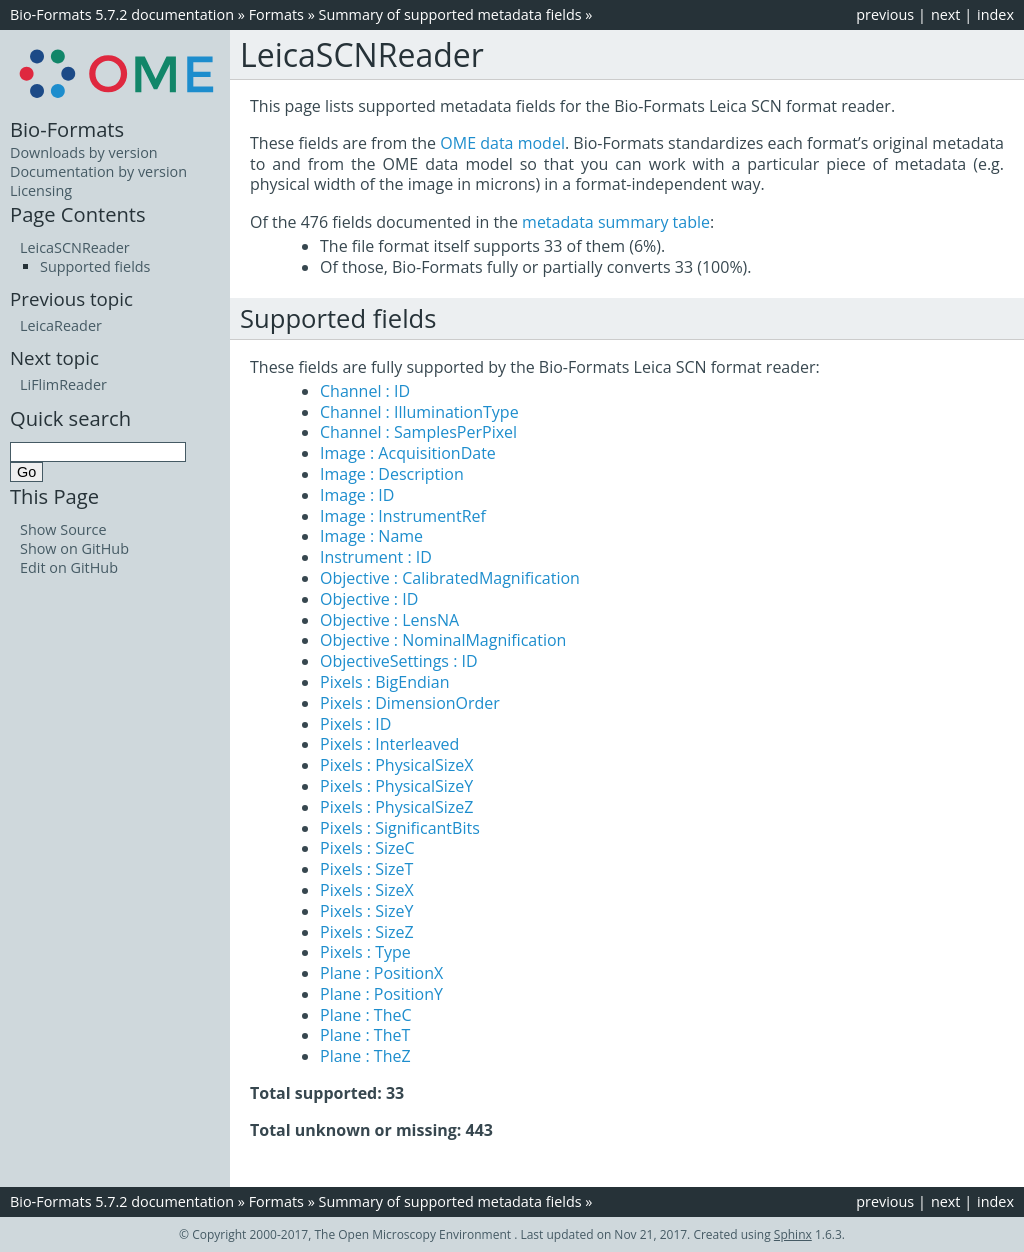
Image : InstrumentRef (403, 516)
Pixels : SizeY (366, 911)
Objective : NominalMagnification (443, 640)
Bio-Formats (67, 129)
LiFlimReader (63, 384)
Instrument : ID (376, 557)
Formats (276, 14)
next (946, 14)
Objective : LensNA (389, 620)
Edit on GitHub (69, 567)
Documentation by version (98, 171)
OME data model (502, 143)
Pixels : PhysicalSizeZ (396, 807)
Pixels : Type (365, 952)
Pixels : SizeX (367, 890)
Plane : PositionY (381, 994)
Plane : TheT (365, 1035)
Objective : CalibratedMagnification (450, 578)
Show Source (63, 529)
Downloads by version (84, 152)
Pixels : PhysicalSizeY (396, 786)
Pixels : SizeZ (367, 932)
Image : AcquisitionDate (408, 453)
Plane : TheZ (365, 1056)
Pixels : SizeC (367, 848)
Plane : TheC (366, 1015)
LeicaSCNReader (75, 247)
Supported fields (95, 266)
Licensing (41, 190)
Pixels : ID (355, 724)
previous (885, 14)
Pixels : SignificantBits (400, 828)
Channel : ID (365, 391)
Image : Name (371, 536)
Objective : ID (369, 599)
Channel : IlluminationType (419, 412)
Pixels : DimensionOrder (410, 703)
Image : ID (357, 495)
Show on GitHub (74, 548)
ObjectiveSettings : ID (399, 661)
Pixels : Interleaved (389, 744)
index (995, 14)
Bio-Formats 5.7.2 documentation (122, 14)
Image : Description (392, 474)
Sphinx (793, 1234)
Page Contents (78, 214)
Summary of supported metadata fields (450, 14)
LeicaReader (61, 325)
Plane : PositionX (381, 973)
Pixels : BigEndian (385, 682)
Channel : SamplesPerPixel (418, 432)
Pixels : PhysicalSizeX (396, 765)
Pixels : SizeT (366, 869)
